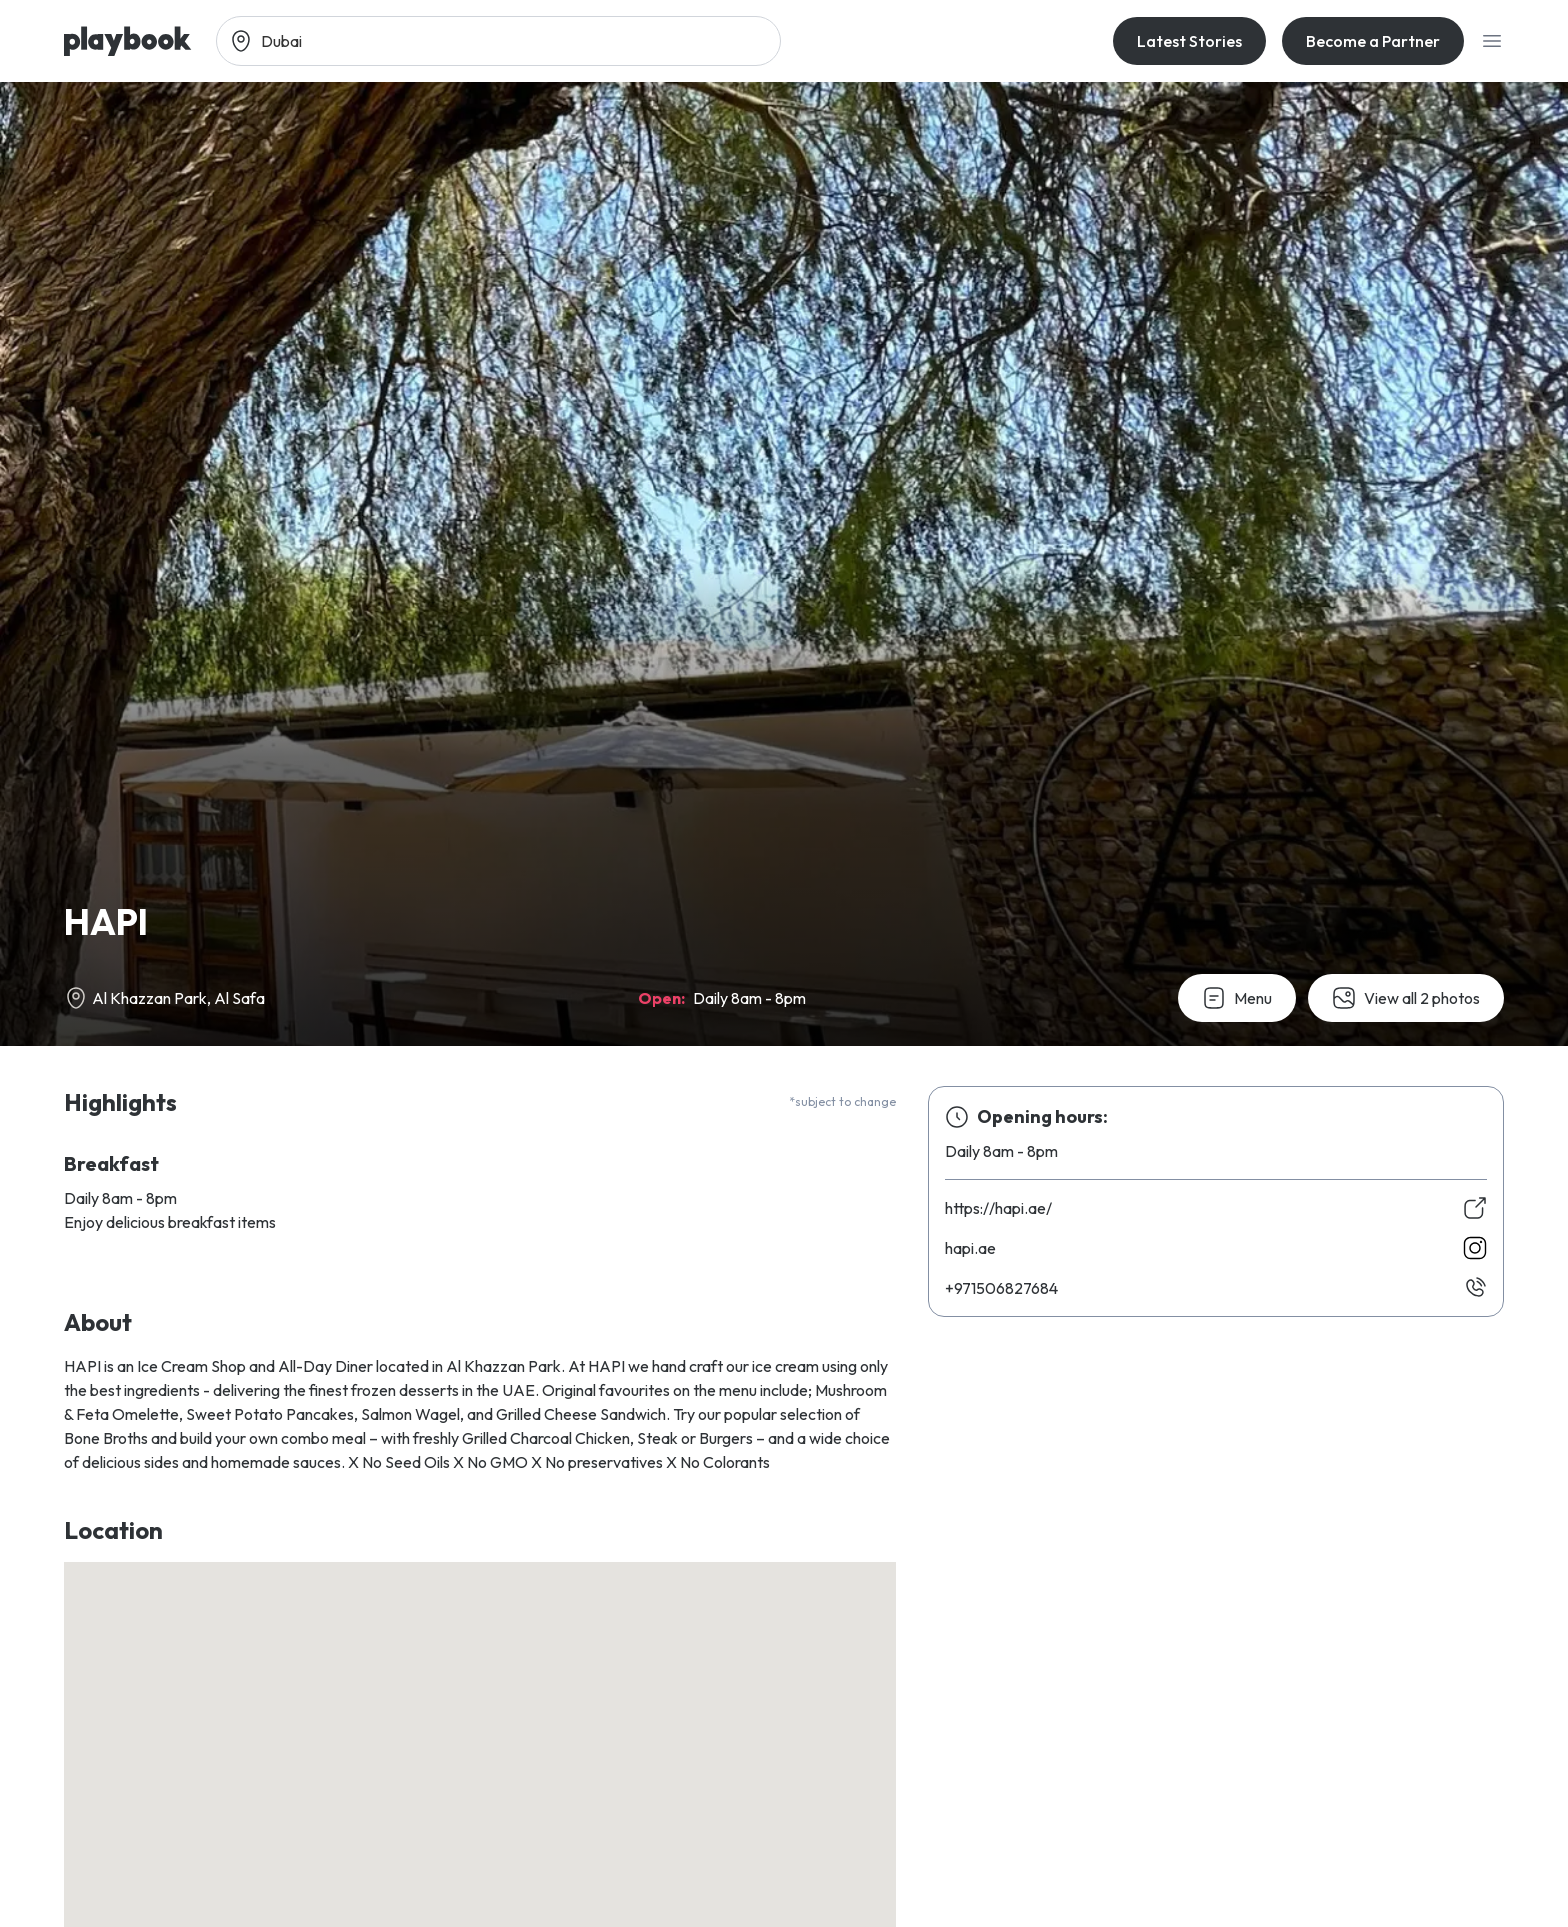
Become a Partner (1373, 41)
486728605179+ (1001, 1288)
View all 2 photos (1406, 998)
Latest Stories (1189, 41)
